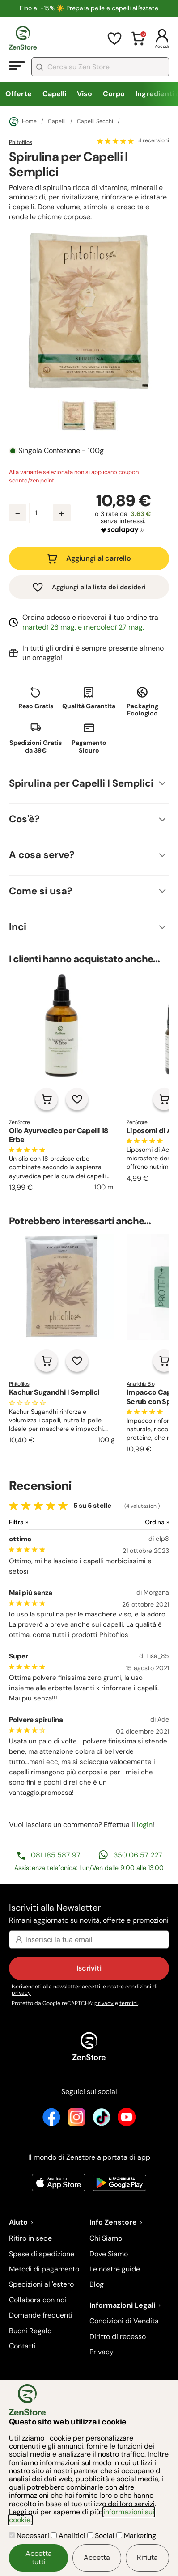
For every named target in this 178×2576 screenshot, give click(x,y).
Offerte (18, 93)
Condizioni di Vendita (124, 2321)
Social (101, 2535)
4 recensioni (153, 141)
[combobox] (100, 66)
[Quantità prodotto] (39, 513)
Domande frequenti (40, 2315)
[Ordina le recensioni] (129, 1522)
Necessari (30, 2535)
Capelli (54, 93)
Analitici (69, 2535)
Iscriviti (89, 1968)
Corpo (114, 93)
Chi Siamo (105, 2238)
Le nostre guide (114, 2269)
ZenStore (19, 1122)
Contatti (22, 2346)
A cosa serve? (42, 854)
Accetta (97, 2557)
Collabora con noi (37, 2300)
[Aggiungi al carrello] (46, 1099)
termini (128, 2003)
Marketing (136, 2535)
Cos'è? (24, 818)
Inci (17, 926)
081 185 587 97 (56, 1855)
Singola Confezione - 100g (61, 451)
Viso (84, 93)
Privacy (101, 2351)
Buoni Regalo (30, 2330)
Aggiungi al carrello (98, 558)
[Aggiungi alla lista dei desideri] (77, 1099)
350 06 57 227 (138, 1855)
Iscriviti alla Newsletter (89, 1914)
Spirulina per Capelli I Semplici (81, 783)
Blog (96, 2284)
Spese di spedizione (41, 2254)
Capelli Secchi (95, 121)
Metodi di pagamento (44, 2269)
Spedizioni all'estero (41, 2284)
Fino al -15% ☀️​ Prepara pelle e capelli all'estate (89, 8)
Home (23, 122)
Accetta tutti (38, 2557)
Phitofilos (20, 142)
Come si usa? (40, 890)
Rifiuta (147, 2557)
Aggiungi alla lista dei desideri (99, 587)
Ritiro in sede (30, 2238)
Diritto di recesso (117, 2336)
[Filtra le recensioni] (42, 1522)
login (145, 1824)
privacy (21, 1993)
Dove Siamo (108, 2254)
